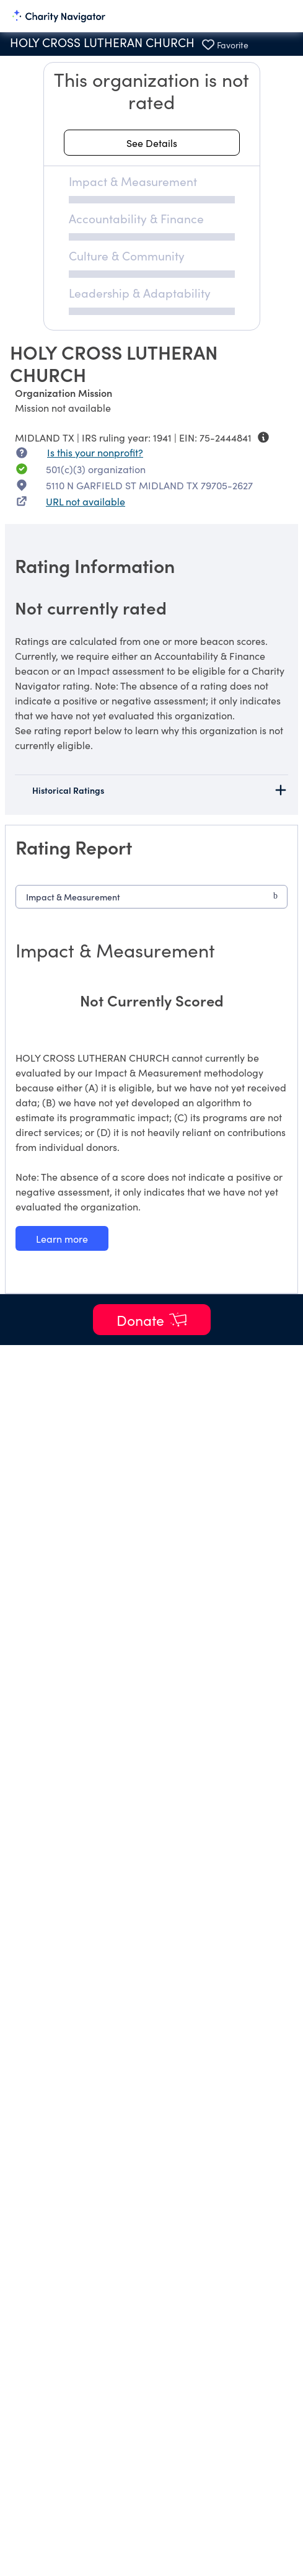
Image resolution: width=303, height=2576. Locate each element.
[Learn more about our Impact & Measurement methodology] (61, 1238)
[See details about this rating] (152, 143)
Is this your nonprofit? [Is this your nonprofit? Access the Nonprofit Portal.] (95, 452)
